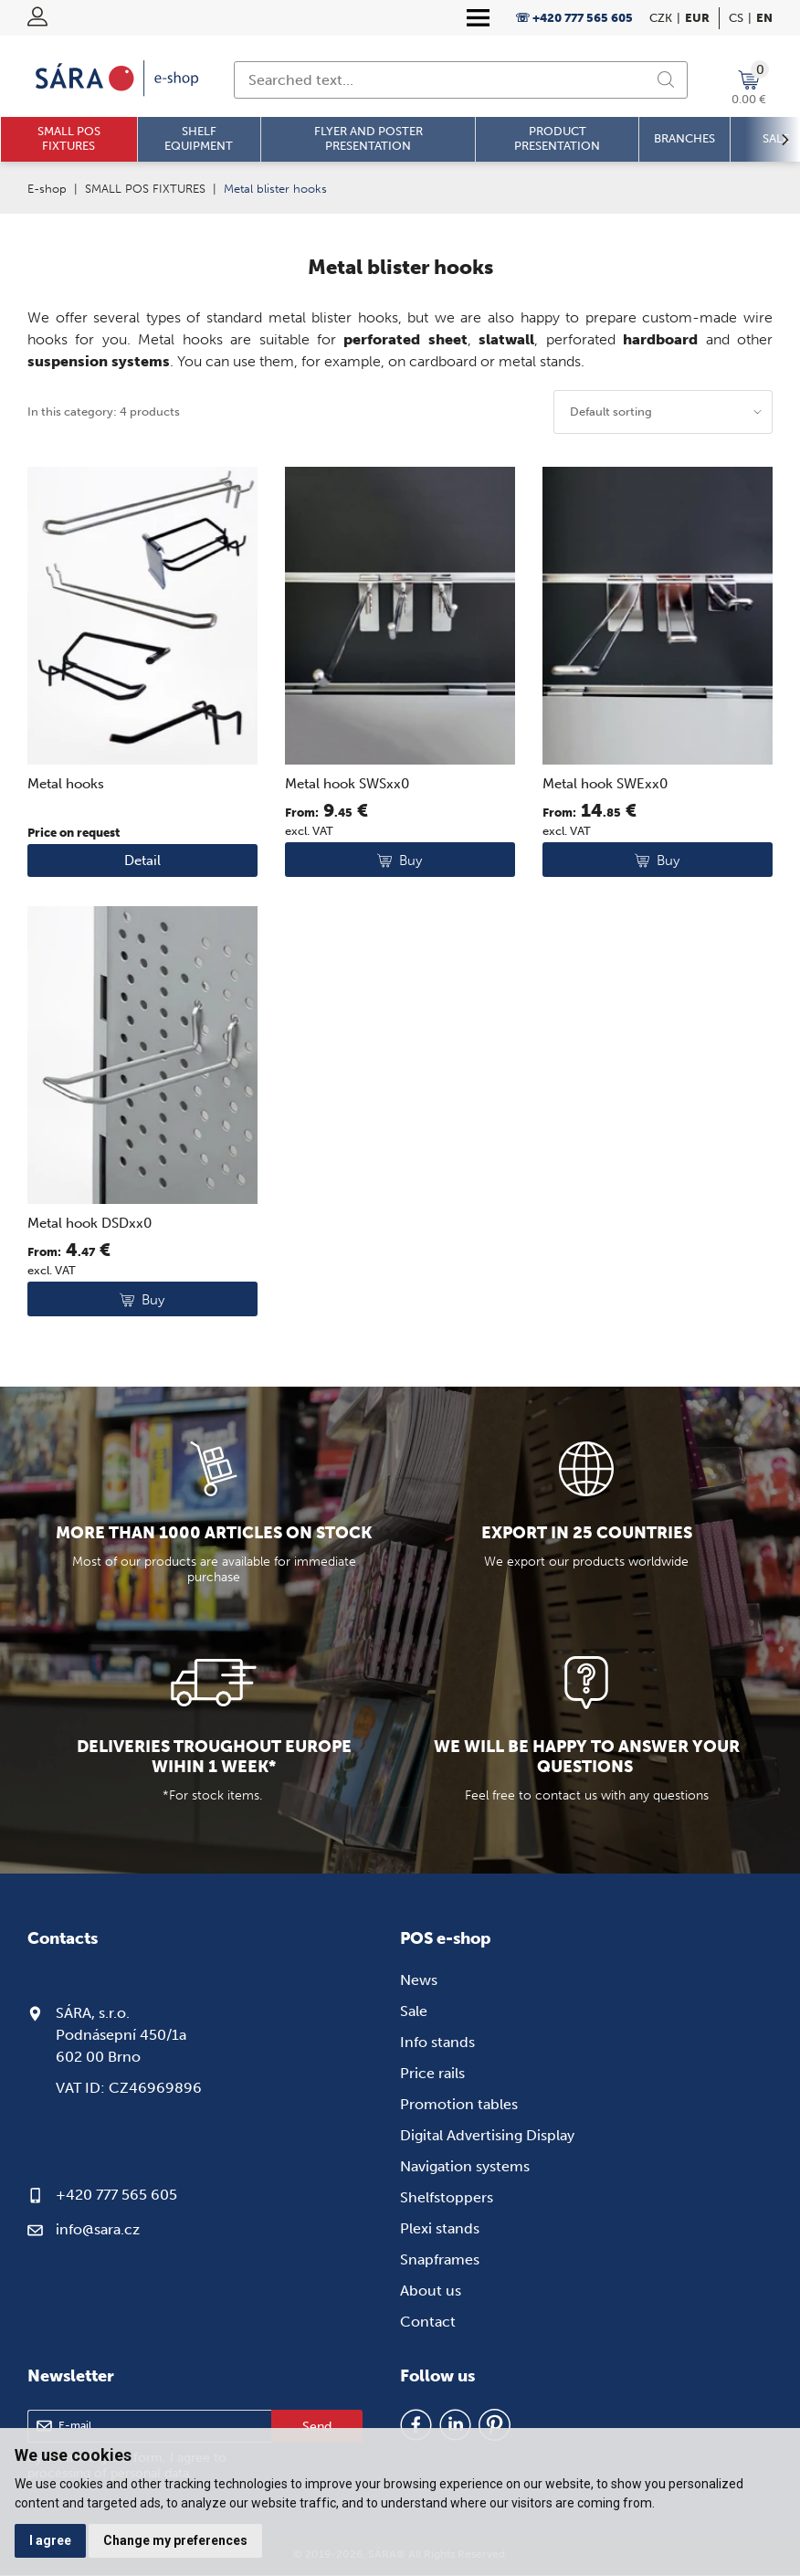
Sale (413, 2011)
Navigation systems (465, 2166)
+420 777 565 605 (116, 2194)
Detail (142, 860)
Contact (428, 2321)
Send (317, 2426)
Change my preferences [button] (176, 2540)
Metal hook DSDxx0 (89, 1223)
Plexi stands (439, 2228)
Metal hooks (65, 784)
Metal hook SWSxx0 (347, 784)
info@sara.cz (98, 2229)
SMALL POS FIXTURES (145, 188)
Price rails (432, 2073)
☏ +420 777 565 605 (574, 18)
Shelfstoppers (446, 2197)
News (418, 1980)
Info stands (437, 2042)
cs (736, 18)
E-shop (47, 188)
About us (430, 2290)
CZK (660, 18)
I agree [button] (50, 2540)
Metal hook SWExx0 (605, 784)
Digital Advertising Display (487, 2135)
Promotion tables (459, 2104)
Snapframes (439, 2259)
